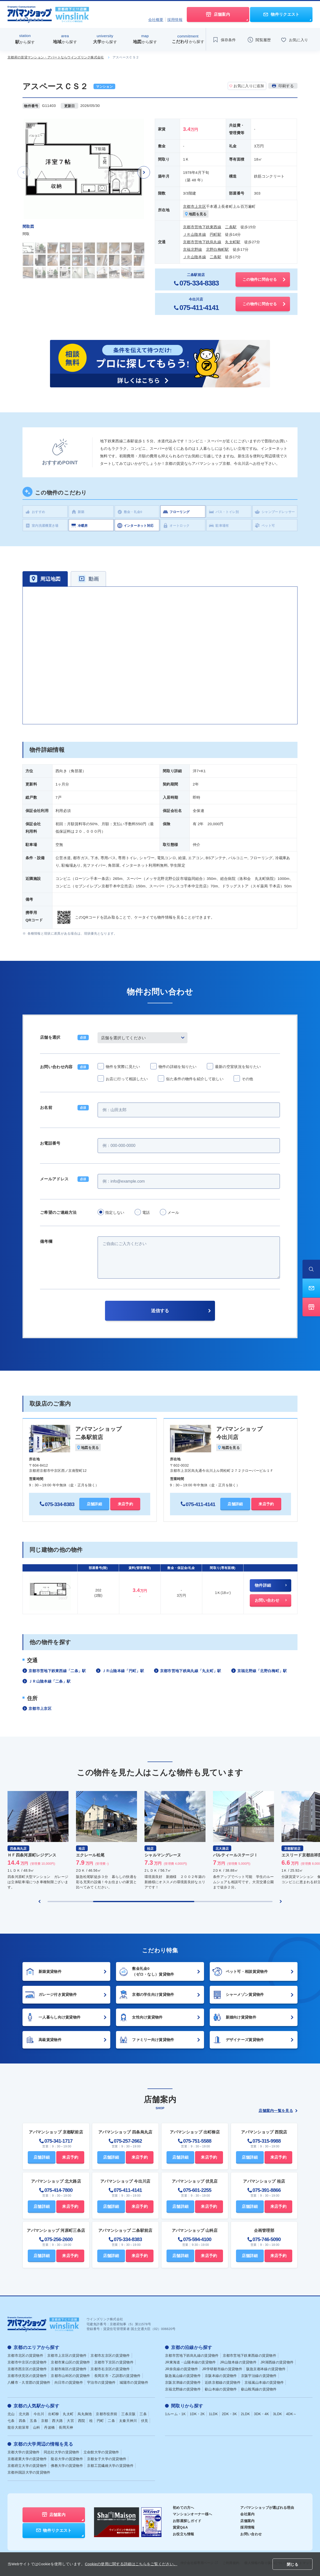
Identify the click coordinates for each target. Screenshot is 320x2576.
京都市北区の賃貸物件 (25, 2355)
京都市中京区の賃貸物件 (27, 2362)
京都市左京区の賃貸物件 (110, 2355)
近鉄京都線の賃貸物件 (222, 2382)
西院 (81, 2421)
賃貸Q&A (180, 2527)
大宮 (70, 2421)
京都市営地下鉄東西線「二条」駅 (54, 1670)
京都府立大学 (27, 2466)
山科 (36, 2427)
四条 (22, 2421)
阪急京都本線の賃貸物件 (266, 2369)
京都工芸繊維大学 (110, 2466)
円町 (100, 2421)
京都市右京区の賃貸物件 (110, 2369)
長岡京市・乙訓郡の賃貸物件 (117, 2376)
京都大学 (24, 2452)
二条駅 (230, 227)
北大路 (24, 2414)
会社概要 (156, 19)
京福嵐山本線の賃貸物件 (264, 2382)
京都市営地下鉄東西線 (202, 227)
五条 (33, 2421)
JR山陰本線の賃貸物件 (238, 2362)
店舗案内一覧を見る (278, 2110)
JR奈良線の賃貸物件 (181, 2369)
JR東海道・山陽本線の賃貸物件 (190, 2362)
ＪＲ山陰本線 (194, 234)
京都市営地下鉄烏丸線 (202, 242)
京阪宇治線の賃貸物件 (259, 2376)
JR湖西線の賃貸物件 (277, 2362)
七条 (11, 2421)
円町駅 (215, 234)
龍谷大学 (67, 2459)
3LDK (277, 2414)
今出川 (39, 2414)
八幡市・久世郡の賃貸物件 (29, 2382)
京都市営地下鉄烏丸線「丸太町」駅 (187, 1670)
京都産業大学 (27, 2459)
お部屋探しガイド (187, 2521)
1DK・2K (197, 2414)
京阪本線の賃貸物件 (221, 2376)
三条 (143, 2414)
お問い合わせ (251, 2534)
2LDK (245, 2414)
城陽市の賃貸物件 (134, 2382)
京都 (44, 2421)
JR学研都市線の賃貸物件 (222, 2369)
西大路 (57, 2421)
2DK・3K (229, 2414)
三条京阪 (128, 2414)
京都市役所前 (106, 2414)
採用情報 (174, 19)
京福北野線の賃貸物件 (183, 2389)
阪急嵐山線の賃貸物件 (183, 2376)
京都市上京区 (194, 206)
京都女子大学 (106, 2459)
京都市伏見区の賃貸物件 (27, 2376)
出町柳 (53, 2414)
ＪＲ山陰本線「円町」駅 (120, 1670)
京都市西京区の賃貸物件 (27, 2369)
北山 (11, 2414)
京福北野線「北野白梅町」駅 (259, 1670)
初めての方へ (183, 2508)
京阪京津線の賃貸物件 (183, 2382)
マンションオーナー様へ (192, 2514)
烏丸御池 (85, 2414)
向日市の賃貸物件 (68, 2382)
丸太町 (68, 2414)
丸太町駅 (232, 242)
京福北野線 (192, 249)
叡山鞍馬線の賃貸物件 (259, 2389)
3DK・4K (261, 2414)
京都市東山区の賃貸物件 (70, 2362)
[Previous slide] (39, 1901)
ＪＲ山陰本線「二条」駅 (46, 1681)
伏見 (144, 2421)
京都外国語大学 (29, 2472)
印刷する (283, 86)
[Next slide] (144, 172)
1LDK (213, 2414)
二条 (111, 2421)
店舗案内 (247, 2521)
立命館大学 (101, 2452)
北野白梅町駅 (217, 249)
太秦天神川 (128, 2421)
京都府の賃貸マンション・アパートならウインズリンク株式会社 (56, 57)
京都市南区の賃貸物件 (68, 2369)
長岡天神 (66, 2427)
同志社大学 (62, 2452)
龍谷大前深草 (18, 2427)
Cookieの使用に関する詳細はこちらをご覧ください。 (131, 2564)
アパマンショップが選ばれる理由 (267, 2508)
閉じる (292, 2564)
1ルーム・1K (175, 2414)
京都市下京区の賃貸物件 (114, 2362)
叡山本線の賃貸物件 (221, 2389)
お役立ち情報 (183, 2534)
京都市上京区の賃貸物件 (66, 2355)
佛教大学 (67, 2466)
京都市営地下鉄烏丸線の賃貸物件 (192, 2355)
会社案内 (247, 2514)
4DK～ (291, 2414)
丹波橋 (49, 2427)
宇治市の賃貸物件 (101, 2382)
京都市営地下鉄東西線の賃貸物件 (249, 2355)
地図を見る (196, 214)
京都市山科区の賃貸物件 (70, 2376)
